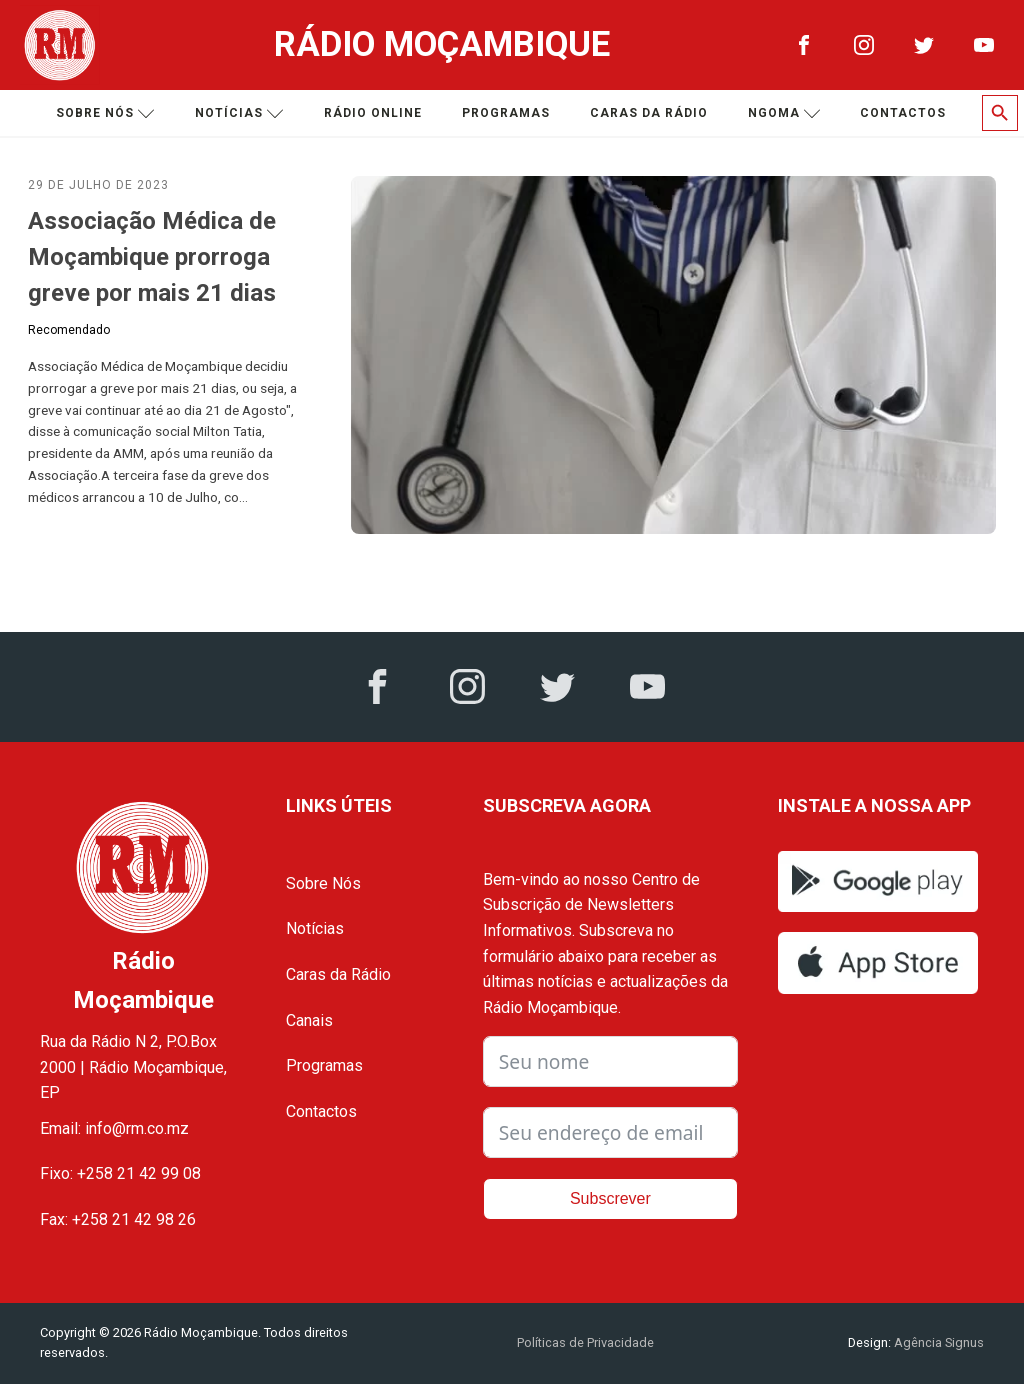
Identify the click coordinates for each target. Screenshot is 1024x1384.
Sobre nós (105, 113)
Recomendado (69, 330)
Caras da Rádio (649, 113)
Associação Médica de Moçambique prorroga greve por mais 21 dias (152, 257)
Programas (506, 113)
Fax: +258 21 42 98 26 (118, 1219)
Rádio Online (373, 113)
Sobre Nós (323, 883)
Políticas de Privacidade (585, 1342)
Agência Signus (937, 1342)
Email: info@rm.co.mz (114, 1128)
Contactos (903, 113)
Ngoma (784, 113)
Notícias (239, 113)
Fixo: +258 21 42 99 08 (120, 1173)
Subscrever (610, 1198)
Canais (309, 1020)
